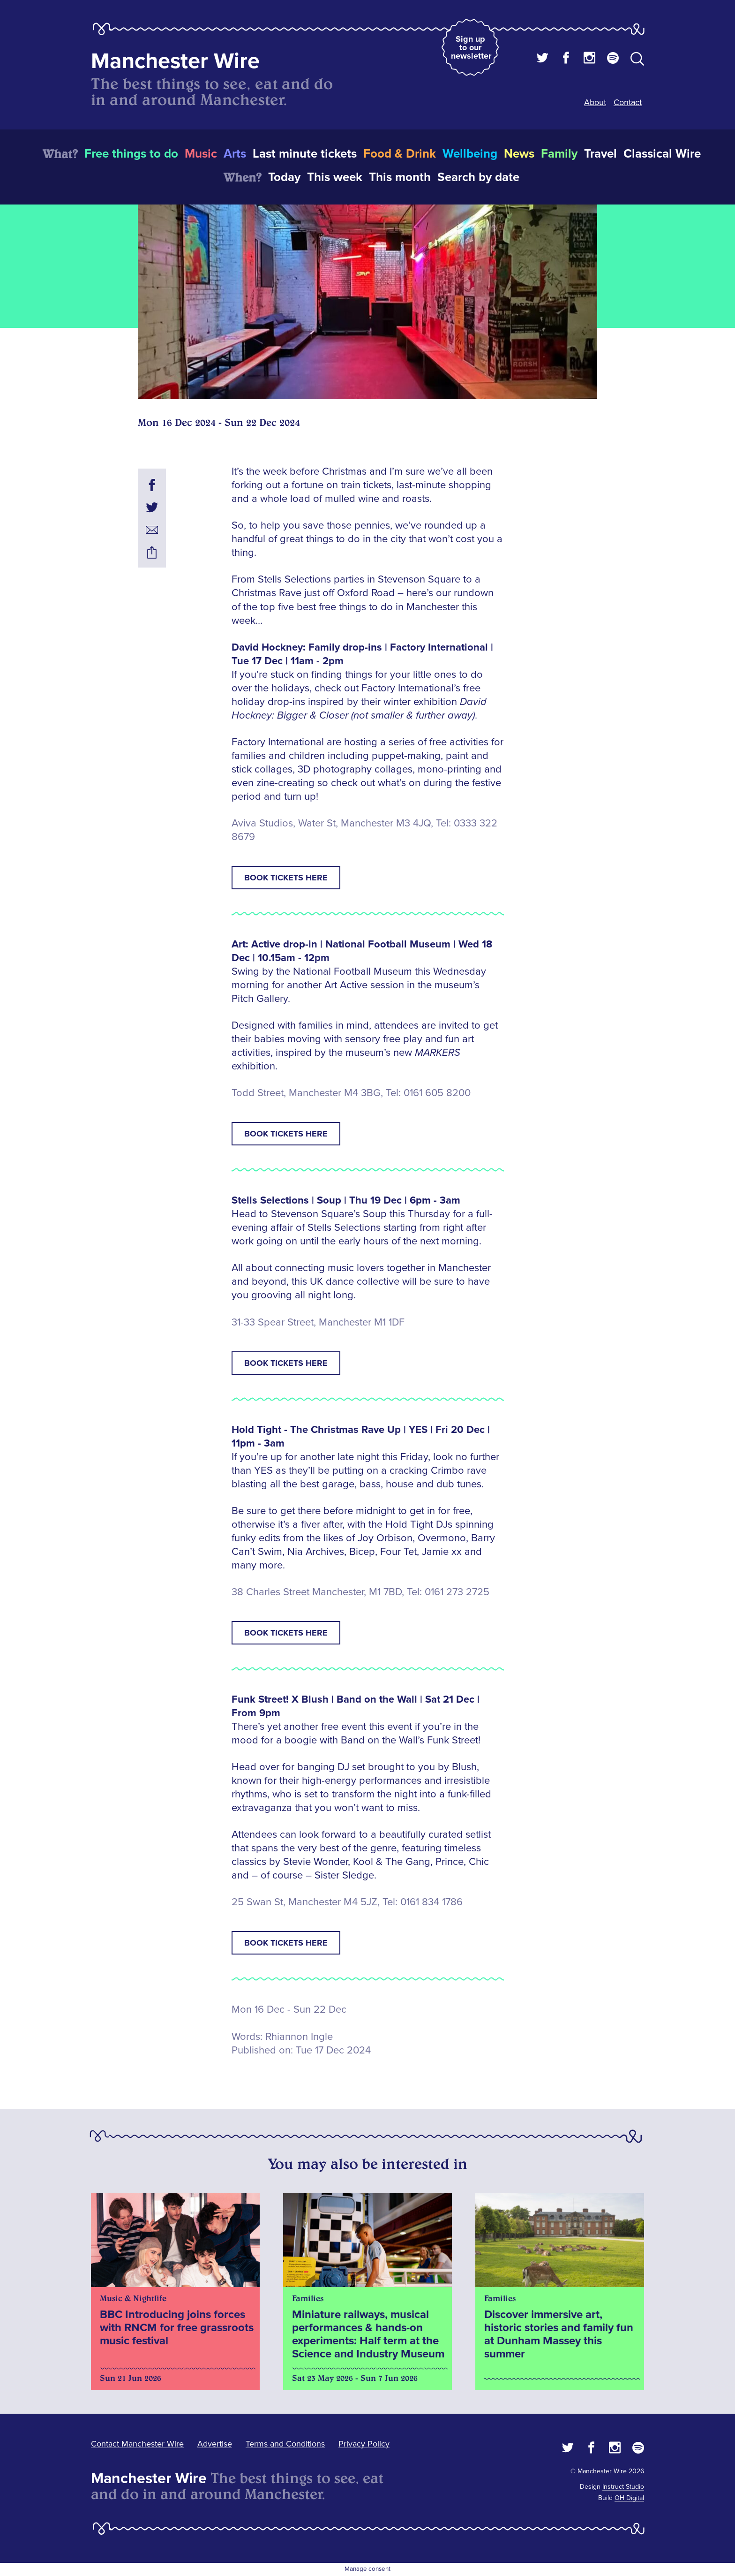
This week (334, 177)
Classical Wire (662, 153)
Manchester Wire (175, 61)
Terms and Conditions (285, 2444)
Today (284, 177)
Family (559, 153)
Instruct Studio (623, 2487)
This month (400, 177)
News (519, 153)
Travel (600, 153)
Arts (235, 153)
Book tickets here (286, 877)
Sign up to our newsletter (471, 47)
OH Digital (629, 2498)
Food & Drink (399, 153)
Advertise (214, 2444)
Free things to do (131, 153)
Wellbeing (469, 153)
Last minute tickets (305, 153)
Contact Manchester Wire (137, 2444)
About (595, 102)
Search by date (478, 177)
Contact (628, 102)
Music (201, 153)
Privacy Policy (364, 2444)
